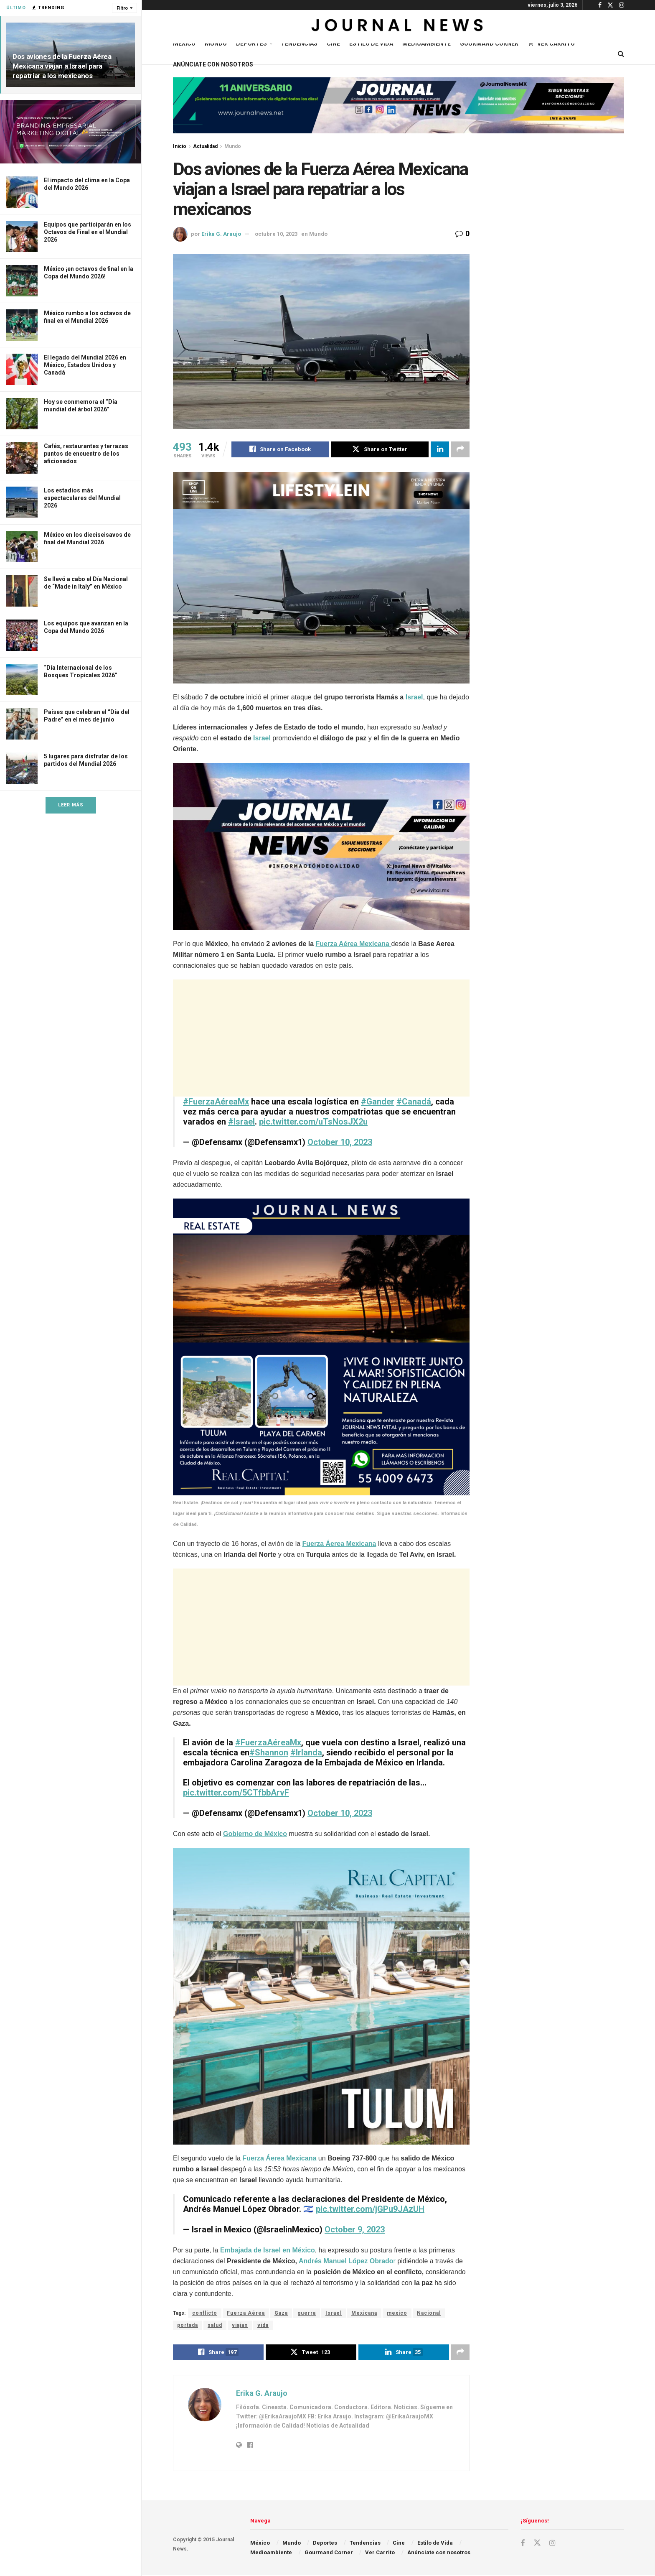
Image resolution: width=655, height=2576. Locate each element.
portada (187, 2326)
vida (263, 2326)
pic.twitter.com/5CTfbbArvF (236, 1793)
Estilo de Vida (371, 43)
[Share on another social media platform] (460, 449)
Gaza (281, 2313)
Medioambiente (426, 43)
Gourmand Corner (489, 43)
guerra (306, 2313)
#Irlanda (306, 1753)
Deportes (251, 43)
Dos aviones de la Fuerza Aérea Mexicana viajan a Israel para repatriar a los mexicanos (62, 66)
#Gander (377, 1102)
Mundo (216, 43)
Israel (414, 697)
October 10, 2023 (339, 1142)
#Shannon (268, 1753)
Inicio (179, 146)
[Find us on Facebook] (523, 2544)
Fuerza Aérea (246, 2313)
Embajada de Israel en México (267, 2250)
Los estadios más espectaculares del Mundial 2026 (82, 498)
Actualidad (205, 146)
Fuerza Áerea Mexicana (339, 1544)
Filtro (122, 8)
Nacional (429, 2313)
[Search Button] (621, 53)
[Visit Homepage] (398, 26)
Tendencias (299, 43)
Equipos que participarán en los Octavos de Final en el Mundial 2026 (87, 232)
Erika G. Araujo (221, 234)
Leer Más (71, 805)
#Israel (241, 1122)
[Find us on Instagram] (552, 2544)
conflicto (204, 2313)
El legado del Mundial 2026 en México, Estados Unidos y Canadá (85, 365)
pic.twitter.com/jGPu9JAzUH (370, 2209)
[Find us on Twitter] (537, 2544)
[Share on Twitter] (380, 449)
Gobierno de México (255, 1834)
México (184, 43)
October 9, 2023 (355, 2230)
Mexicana (364, 2313)
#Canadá (413, 1102)
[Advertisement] (321, 1038)
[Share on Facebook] (280, 449)
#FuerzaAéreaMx (216, 1102)
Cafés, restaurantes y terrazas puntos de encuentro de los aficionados (86, 453)
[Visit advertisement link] (70, 131)
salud (215, 2326)
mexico (397, 2313)
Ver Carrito (551, 43)
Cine (333, 43)
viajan (240, 2326)
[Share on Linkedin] (440, 449)
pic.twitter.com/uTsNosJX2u (313, 1122)
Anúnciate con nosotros (213, 64)
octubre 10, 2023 (276, 234)
